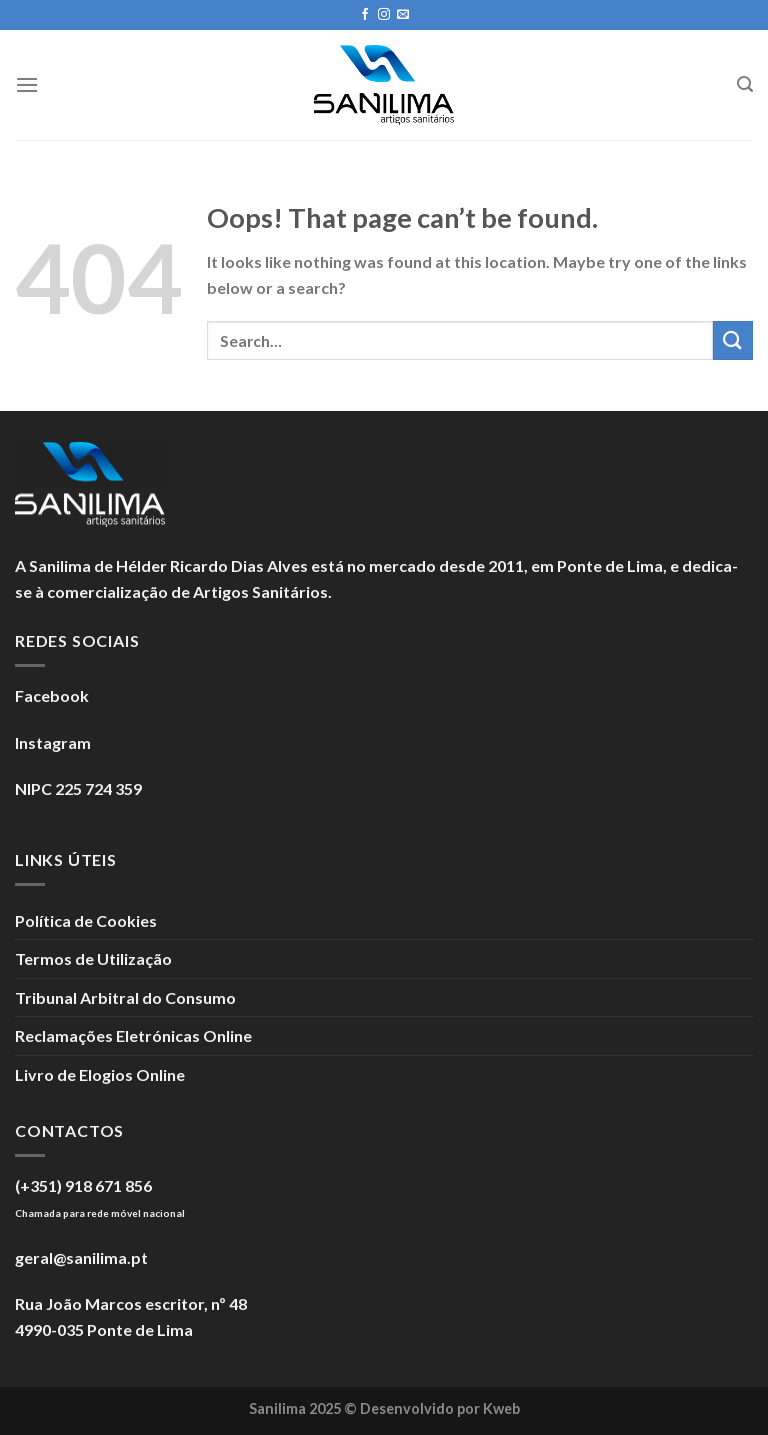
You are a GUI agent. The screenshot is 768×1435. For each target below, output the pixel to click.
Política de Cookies (86, 920)
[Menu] (27, 84)
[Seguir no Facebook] (365, 15)
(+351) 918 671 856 (83, 1185)
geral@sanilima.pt (81, 1257)
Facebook (52, 695)
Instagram (53, 742)
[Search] (745, 84)
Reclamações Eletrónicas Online (133, 1035)
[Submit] (733, 340)
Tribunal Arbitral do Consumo (125, 997)
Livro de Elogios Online (100, 1074)
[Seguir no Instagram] (384, 15)
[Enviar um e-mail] (403, 15)
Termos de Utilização (93, 958)
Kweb (501, 1408)
